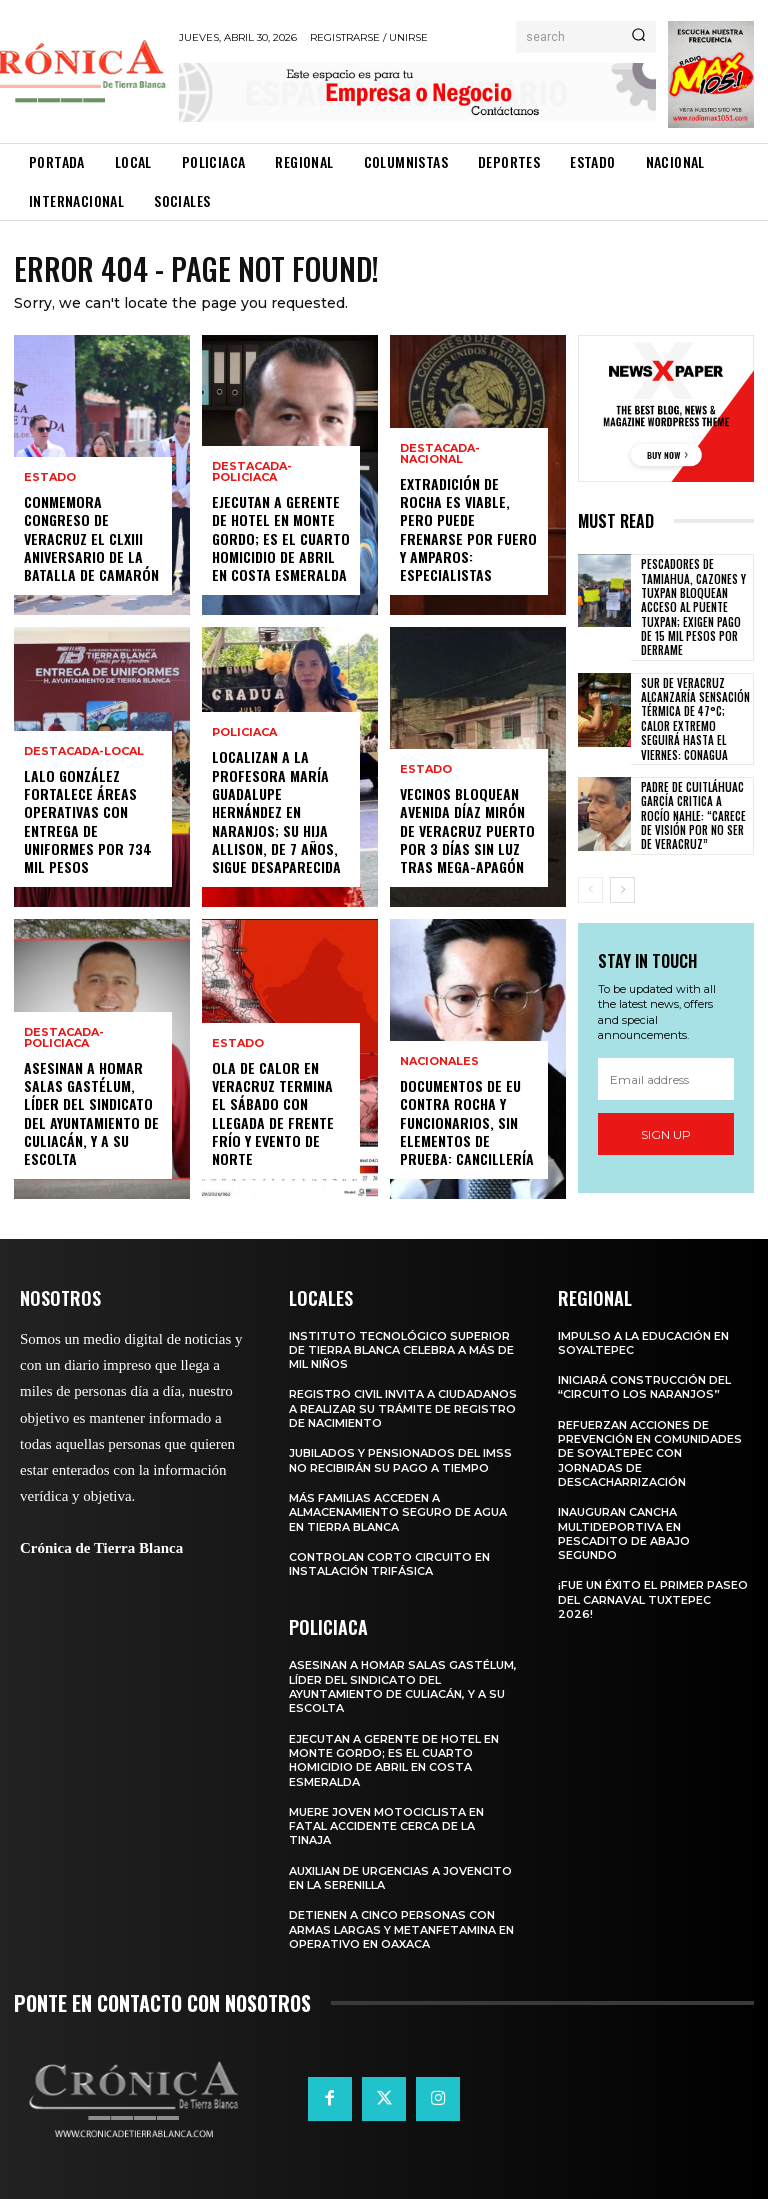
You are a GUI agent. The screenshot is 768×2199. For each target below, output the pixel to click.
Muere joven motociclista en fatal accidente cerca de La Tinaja (386, 1826)
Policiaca (244, 733)
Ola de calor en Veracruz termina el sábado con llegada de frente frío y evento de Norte (273, 1113)
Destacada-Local (84, 751)
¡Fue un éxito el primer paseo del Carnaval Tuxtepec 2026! (653, 1599)
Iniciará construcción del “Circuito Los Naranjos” (644, 1387)
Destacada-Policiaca (64, 1038)
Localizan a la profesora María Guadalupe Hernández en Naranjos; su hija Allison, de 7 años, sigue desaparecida (276, 812)
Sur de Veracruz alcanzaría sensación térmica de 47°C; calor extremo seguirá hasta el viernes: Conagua (695, 717)
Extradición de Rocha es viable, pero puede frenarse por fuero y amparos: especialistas (468, 529)
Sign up (666, 1133)
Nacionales (439, 1062)
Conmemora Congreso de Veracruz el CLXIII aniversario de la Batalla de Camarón (91, 539)
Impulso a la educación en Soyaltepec (643, 1343)
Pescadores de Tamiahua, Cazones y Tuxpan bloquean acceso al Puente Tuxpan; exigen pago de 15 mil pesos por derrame (693, 607)
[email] (666, 1079)
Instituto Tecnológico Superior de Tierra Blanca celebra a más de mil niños (401, 1350)
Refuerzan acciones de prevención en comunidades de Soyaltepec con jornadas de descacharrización (650, 1453)
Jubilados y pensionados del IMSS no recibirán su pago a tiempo (400, 1460)
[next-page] (622, 889)
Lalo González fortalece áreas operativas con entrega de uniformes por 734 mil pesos (88, 821)
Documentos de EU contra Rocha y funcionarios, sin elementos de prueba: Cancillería (467, 1123)
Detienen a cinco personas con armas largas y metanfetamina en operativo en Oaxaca (401, 1929)
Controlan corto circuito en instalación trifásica (389, 1564)
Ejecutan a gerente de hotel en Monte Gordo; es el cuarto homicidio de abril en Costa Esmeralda (281, 539)
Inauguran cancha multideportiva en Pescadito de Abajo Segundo (624, 1533)
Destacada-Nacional (440, 454)
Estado (50, 478)
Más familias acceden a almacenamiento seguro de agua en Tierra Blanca (398, 1512)
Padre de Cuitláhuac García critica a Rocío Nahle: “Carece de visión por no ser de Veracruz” (693, 814)
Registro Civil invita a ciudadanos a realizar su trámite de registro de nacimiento (403, 1408)
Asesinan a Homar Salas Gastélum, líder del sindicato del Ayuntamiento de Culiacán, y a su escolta (91, 1113)
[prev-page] (590, 889)
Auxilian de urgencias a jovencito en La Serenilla (400, 1878)
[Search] (638, 37)
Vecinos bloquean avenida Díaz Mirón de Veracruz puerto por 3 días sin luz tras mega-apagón (467, 831)
